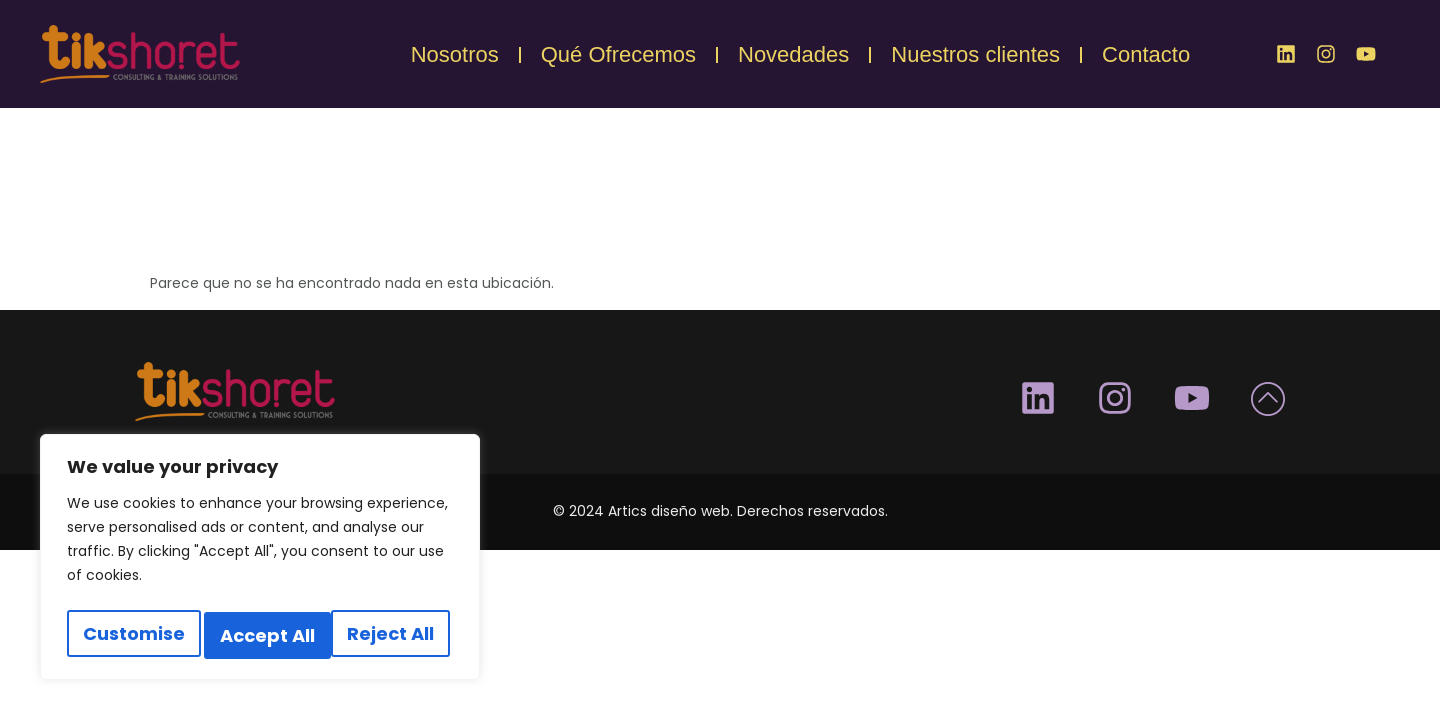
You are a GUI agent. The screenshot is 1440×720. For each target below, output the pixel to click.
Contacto (1146, 54)
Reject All (263, 635)
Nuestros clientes (975, 54)
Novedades (793, 54)
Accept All (391, 635)
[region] (260, 561)
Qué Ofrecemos (618, 54)
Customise (132, 635)
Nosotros (455, 54)
